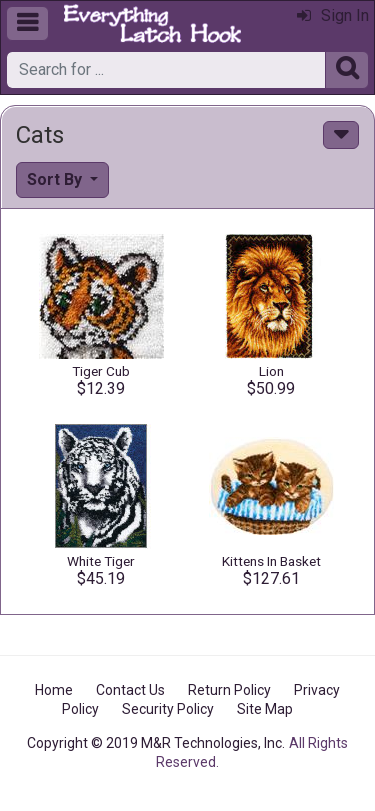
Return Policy (229, 690)
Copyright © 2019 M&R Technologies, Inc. (156, 743)
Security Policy (168, 709)
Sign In (333, 15)
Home (54, 690)
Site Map (265, 709)
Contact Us (130, 690)
